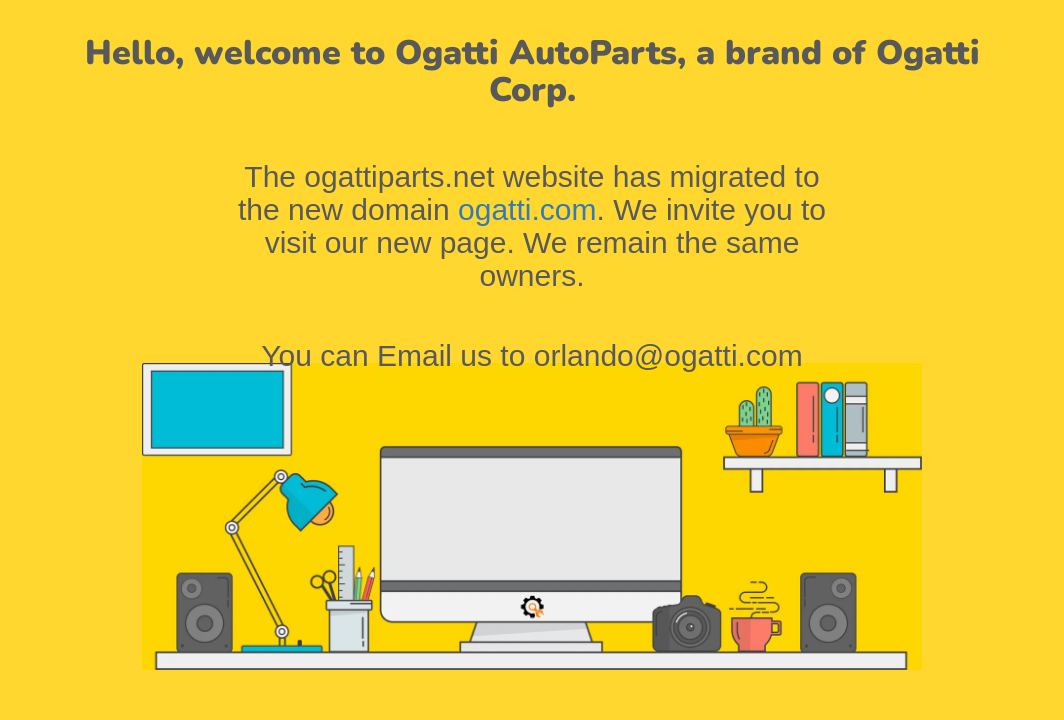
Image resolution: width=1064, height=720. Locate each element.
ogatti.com (527, 209)
